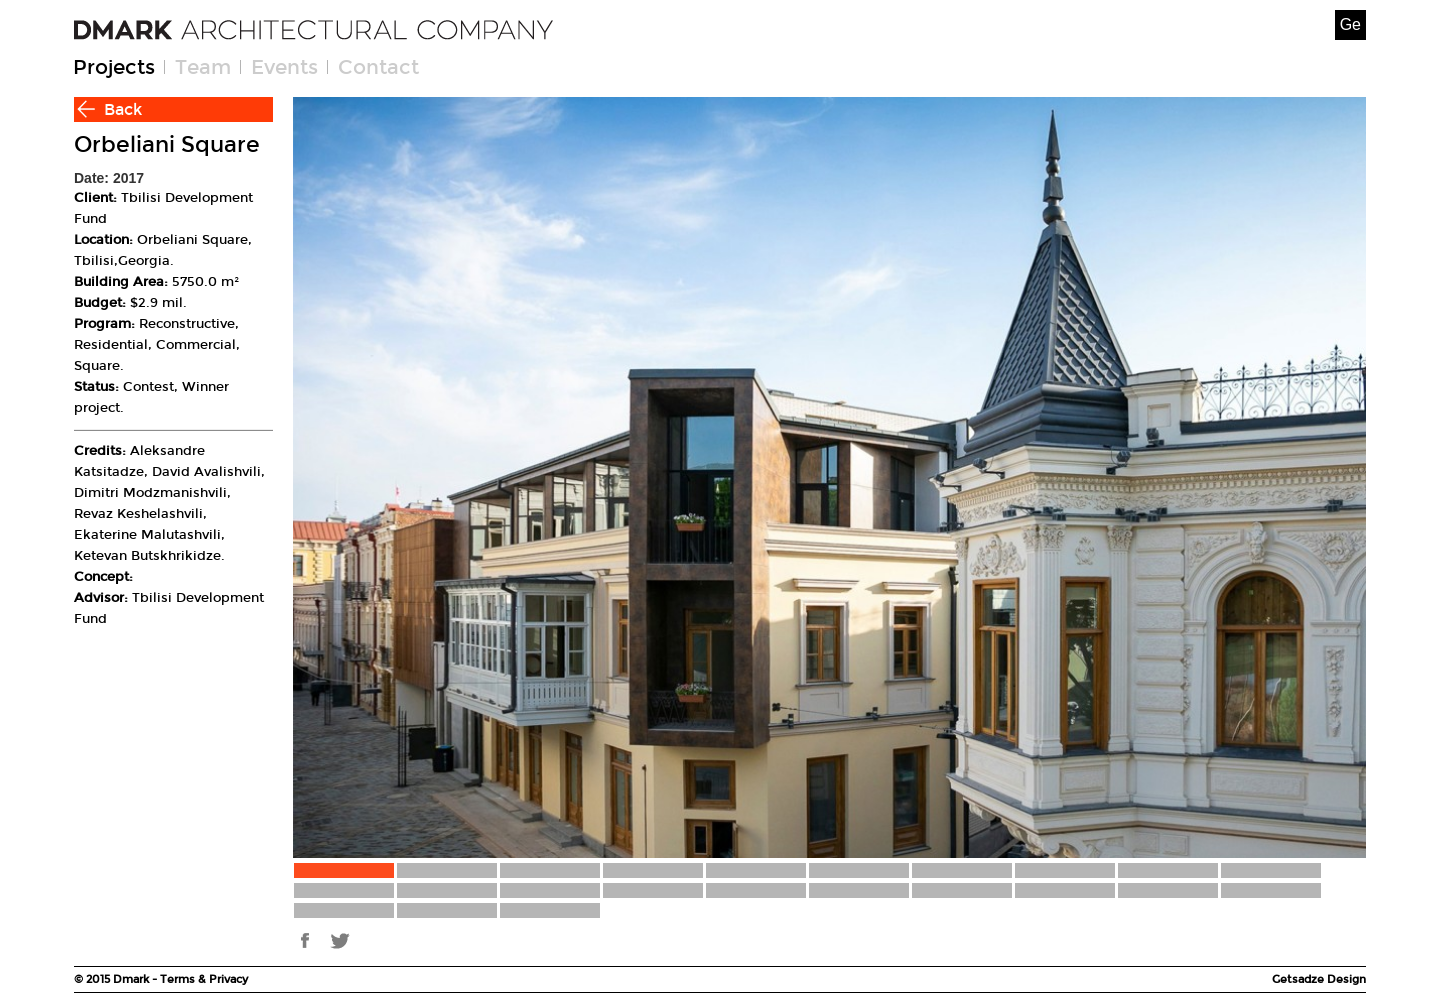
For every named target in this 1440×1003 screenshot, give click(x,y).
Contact (378, 67)
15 (756, 890)
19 (1168, 890)
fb (305, 940)
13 (550, 890)
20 (1271, 890)
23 (550, 910)
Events (284, 67)
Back (123, 109)
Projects (114, 67)
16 (859, 890)
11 (344, 890)
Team (203, 67)
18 (1065, 890)
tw (340, 940)
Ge (1350, 24)
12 (447, 890)
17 (962, 890)
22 (447, 910)
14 (653, 890)
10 (1271, 870)
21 (344, 910)
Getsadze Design (1319, 979)
